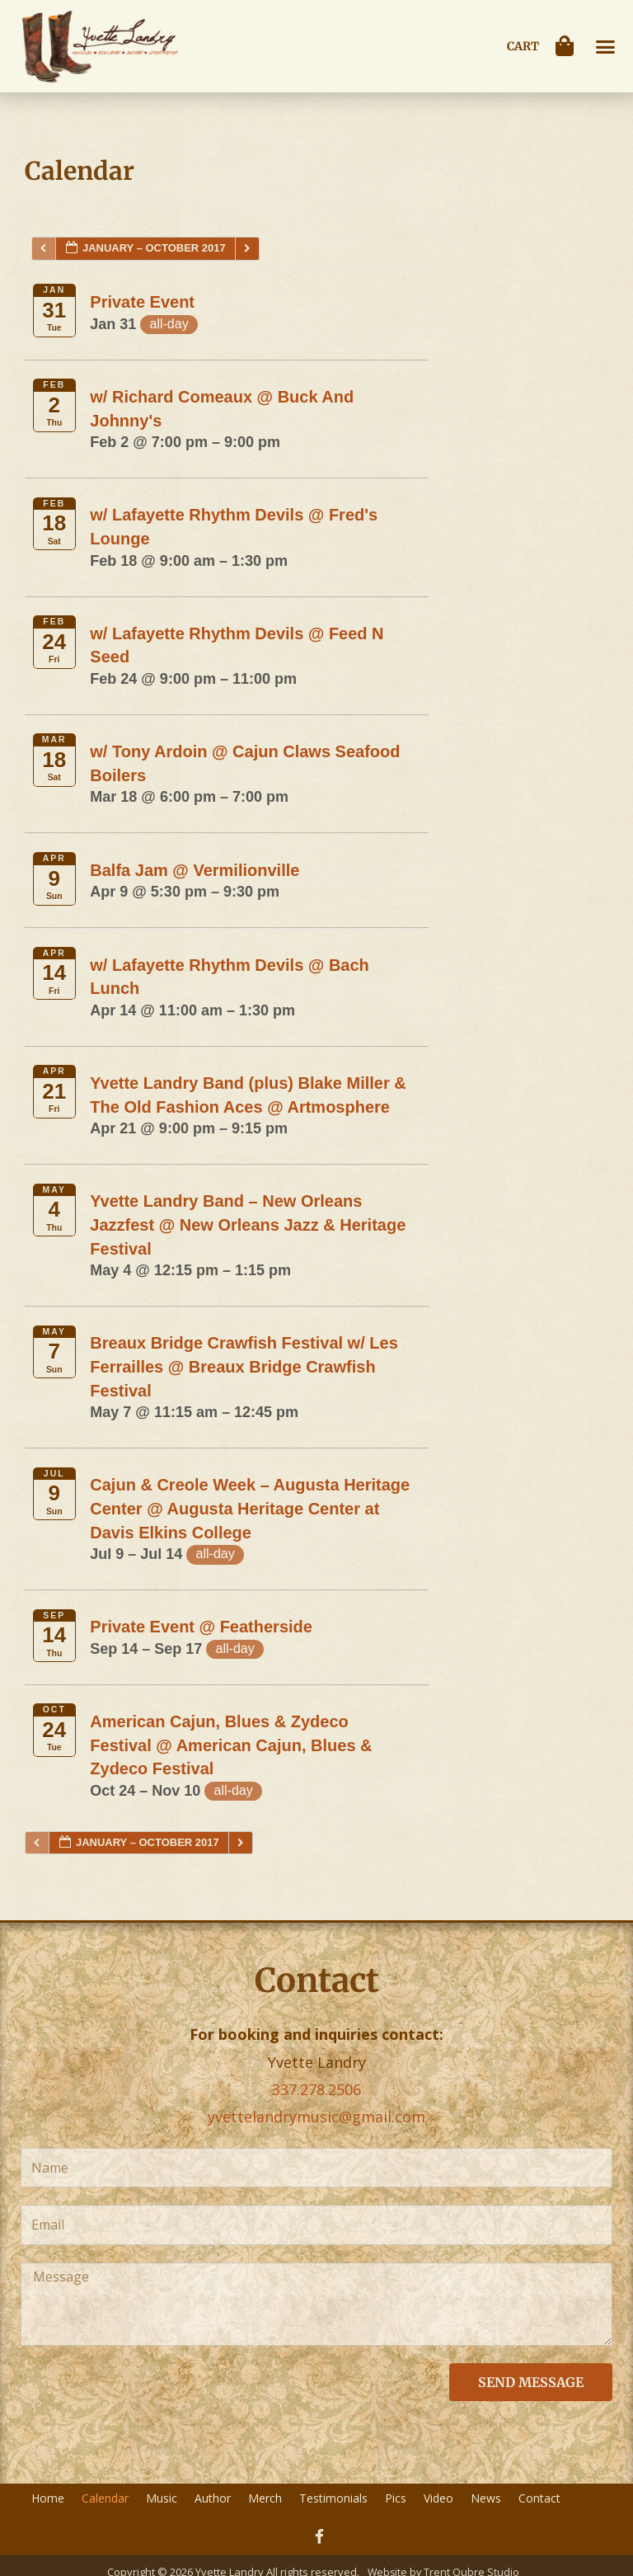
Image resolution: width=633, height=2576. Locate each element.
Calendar (105, 2498)
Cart (523, 46)
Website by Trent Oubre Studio (445, 2559)
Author (213, 2498)
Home (47, 2498)
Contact (539, 2498)
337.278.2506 (316, 2089)
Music (161, 2498)
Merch (265, 2498)
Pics (395, 2498)
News (486, 2498)
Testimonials (333, 2498)
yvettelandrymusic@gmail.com (316, 2116)
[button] (605, 46)
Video (438, 2498)
